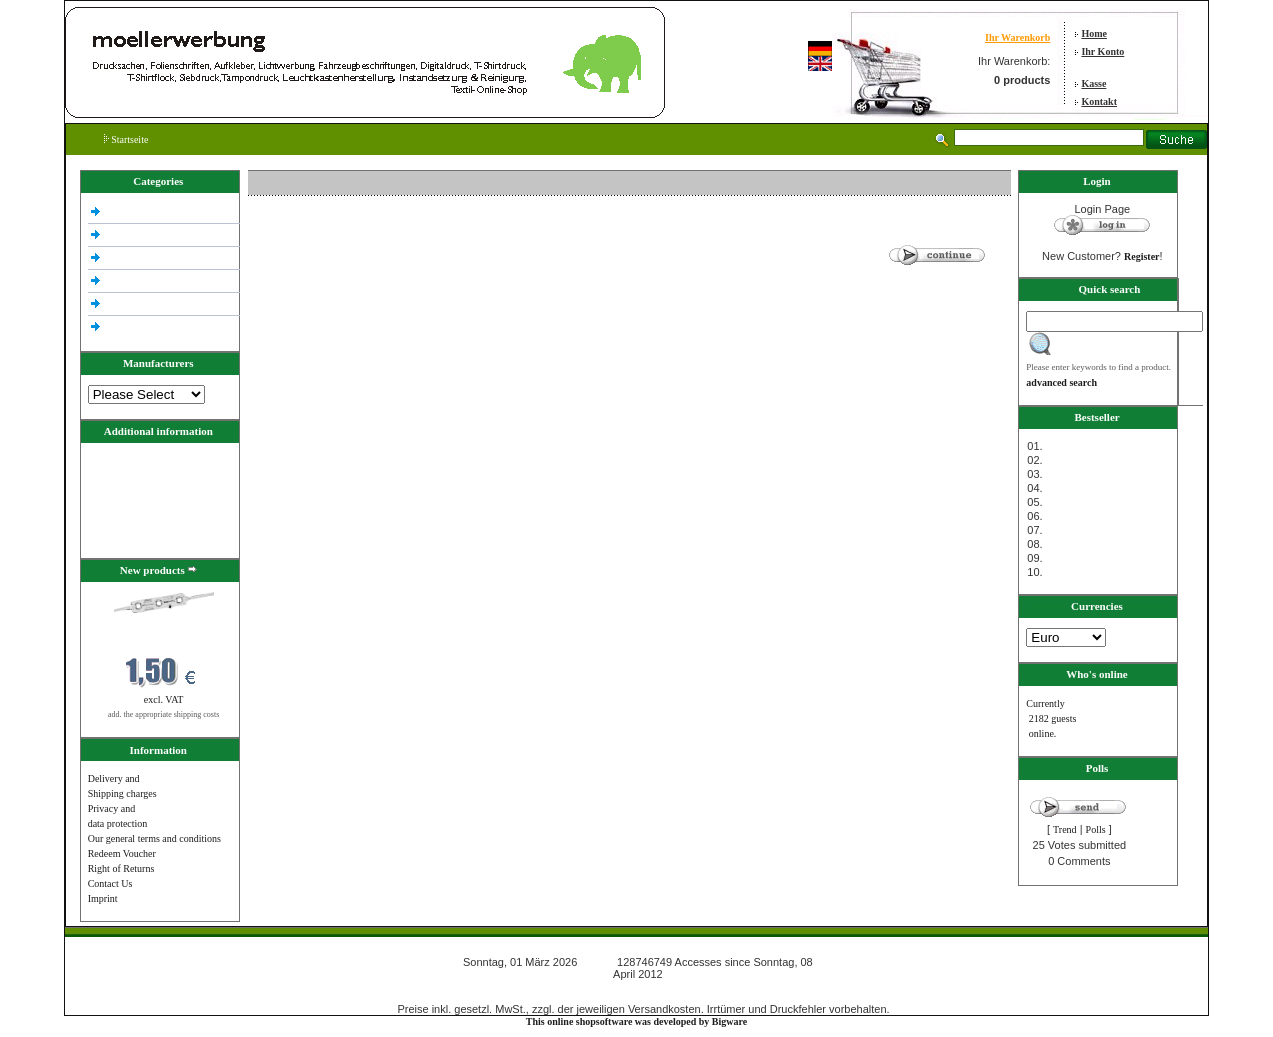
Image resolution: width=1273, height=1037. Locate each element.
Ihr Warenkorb (1017, 37)
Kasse (1093, 83)
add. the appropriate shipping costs (163, 714)
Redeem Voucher (122, 853)
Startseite (126, 139)
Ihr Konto (1102, 51)
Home (1094, 33)
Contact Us (110, 883)
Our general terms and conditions (154, 838)
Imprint (103, 898)
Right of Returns (121, 868)
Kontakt (1099, 101)
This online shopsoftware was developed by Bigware (636, 1021)
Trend (1065, 829)
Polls (1096, 829)
